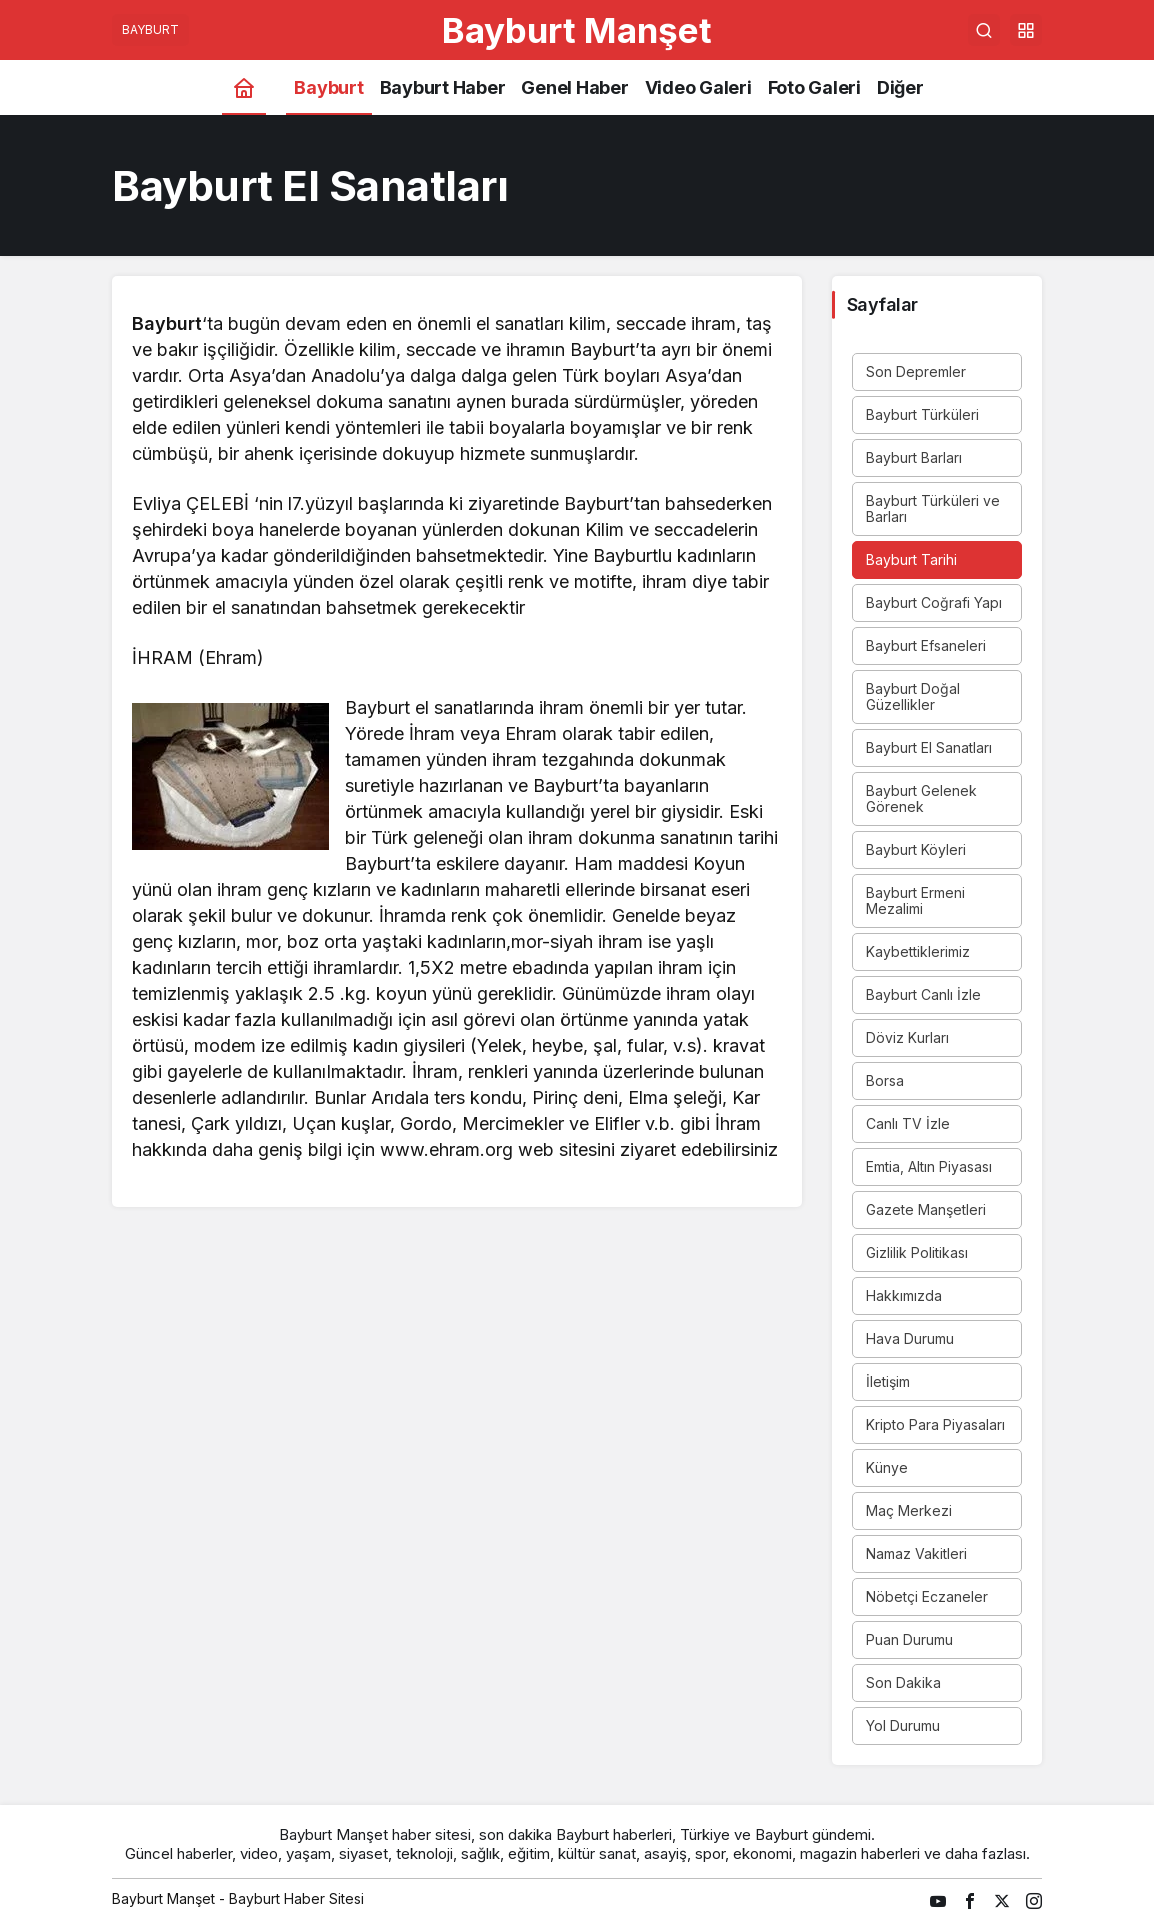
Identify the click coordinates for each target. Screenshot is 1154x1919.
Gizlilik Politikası (917, 1252)
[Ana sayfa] (244, 87)
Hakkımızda (904, 1295)
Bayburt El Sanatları (929, 747)
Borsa (885, 1080)
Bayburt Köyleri (916, 849)
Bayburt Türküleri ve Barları (933, 508)
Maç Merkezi (909, 1510)
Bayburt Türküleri (922, 414)
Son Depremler (916, 371)
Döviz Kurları (907, 1037)
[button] (1026, 30)
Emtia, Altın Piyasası (929, 1166)
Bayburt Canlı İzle (923, 994)
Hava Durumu (910, 1338)
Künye (887, 1467)
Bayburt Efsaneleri (926, 645)
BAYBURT (150, 29)
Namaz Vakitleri (916, 1553)
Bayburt (167, 323)
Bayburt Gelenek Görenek (921, 798)
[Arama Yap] (984, 30)
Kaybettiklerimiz (918, 951)
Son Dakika (903, 1682)
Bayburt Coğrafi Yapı (934, 602)
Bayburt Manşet (577, 30)
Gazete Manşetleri (926, 1209)
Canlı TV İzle (908, 1123)
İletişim (888, 1381)
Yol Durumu (903, 1725)
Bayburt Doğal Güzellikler (913, 696)
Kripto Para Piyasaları (935, 1424)
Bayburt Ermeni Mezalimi (915, 900)
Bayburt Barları (914, 457)
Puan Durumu (909, 1639)
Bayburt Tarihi (911, 559)
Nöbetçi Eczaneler (927, 1596)
